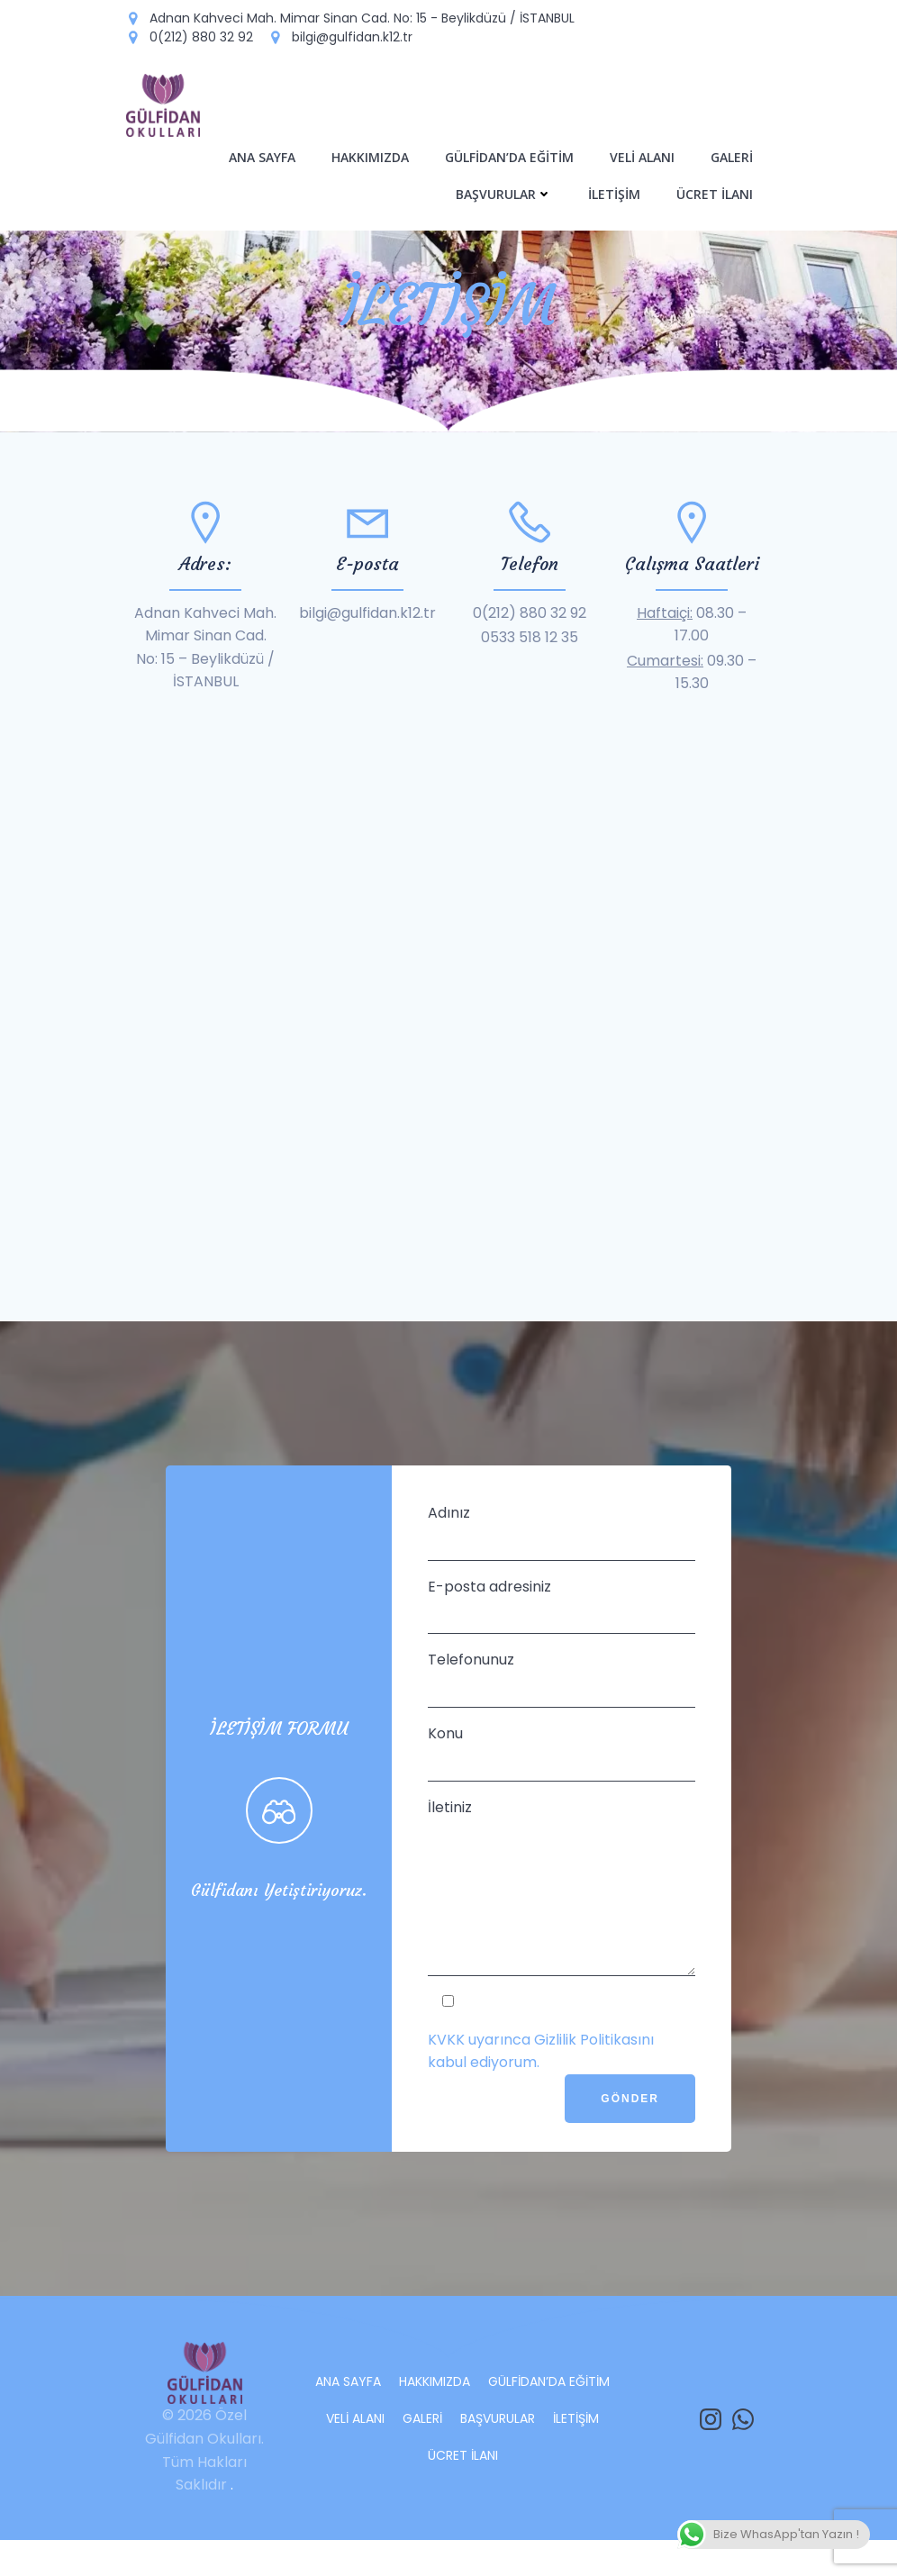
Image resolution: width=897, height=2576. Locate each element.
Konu (561, 1760)
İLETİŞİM (616, 192)
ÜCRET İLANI (716, 192)
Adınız (561, 1539)
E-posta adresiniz (561, 1613)
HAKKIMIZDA (372, 155)
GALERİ (733, 155)
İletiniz (561, 1908)
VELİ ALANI (644, 155)
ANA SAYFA (264, 155)
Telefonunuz (561, 1687)
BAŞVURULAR (506, 192)
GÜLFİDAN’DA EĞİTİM (511, 155)
